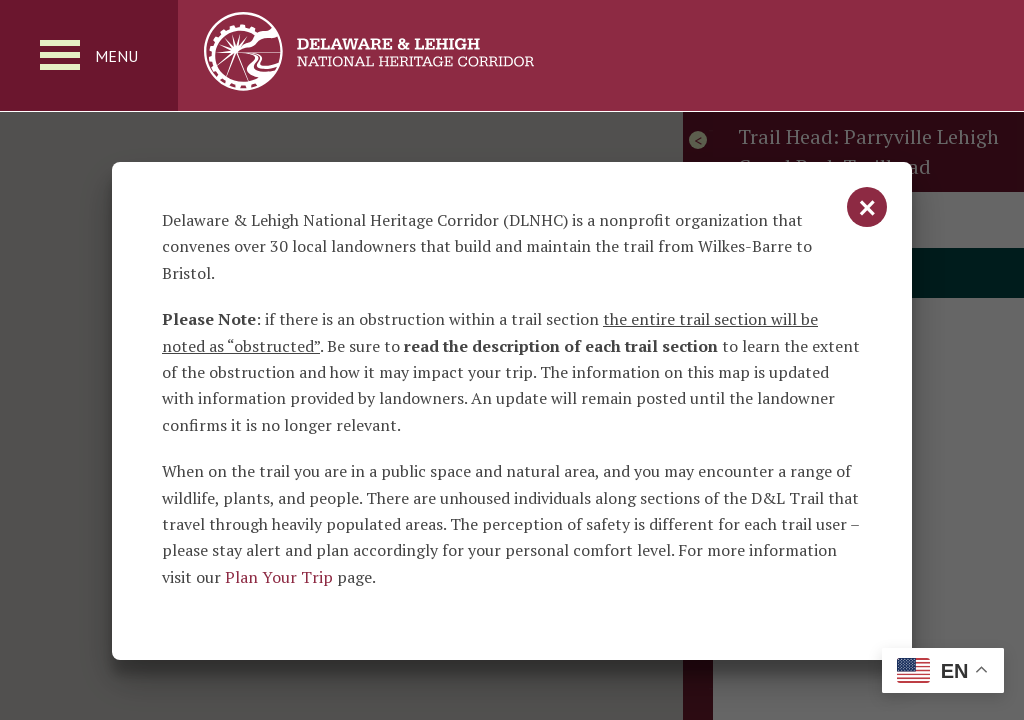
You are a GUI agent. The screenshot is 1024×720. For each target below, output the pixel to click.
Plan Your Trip (279, 577)
